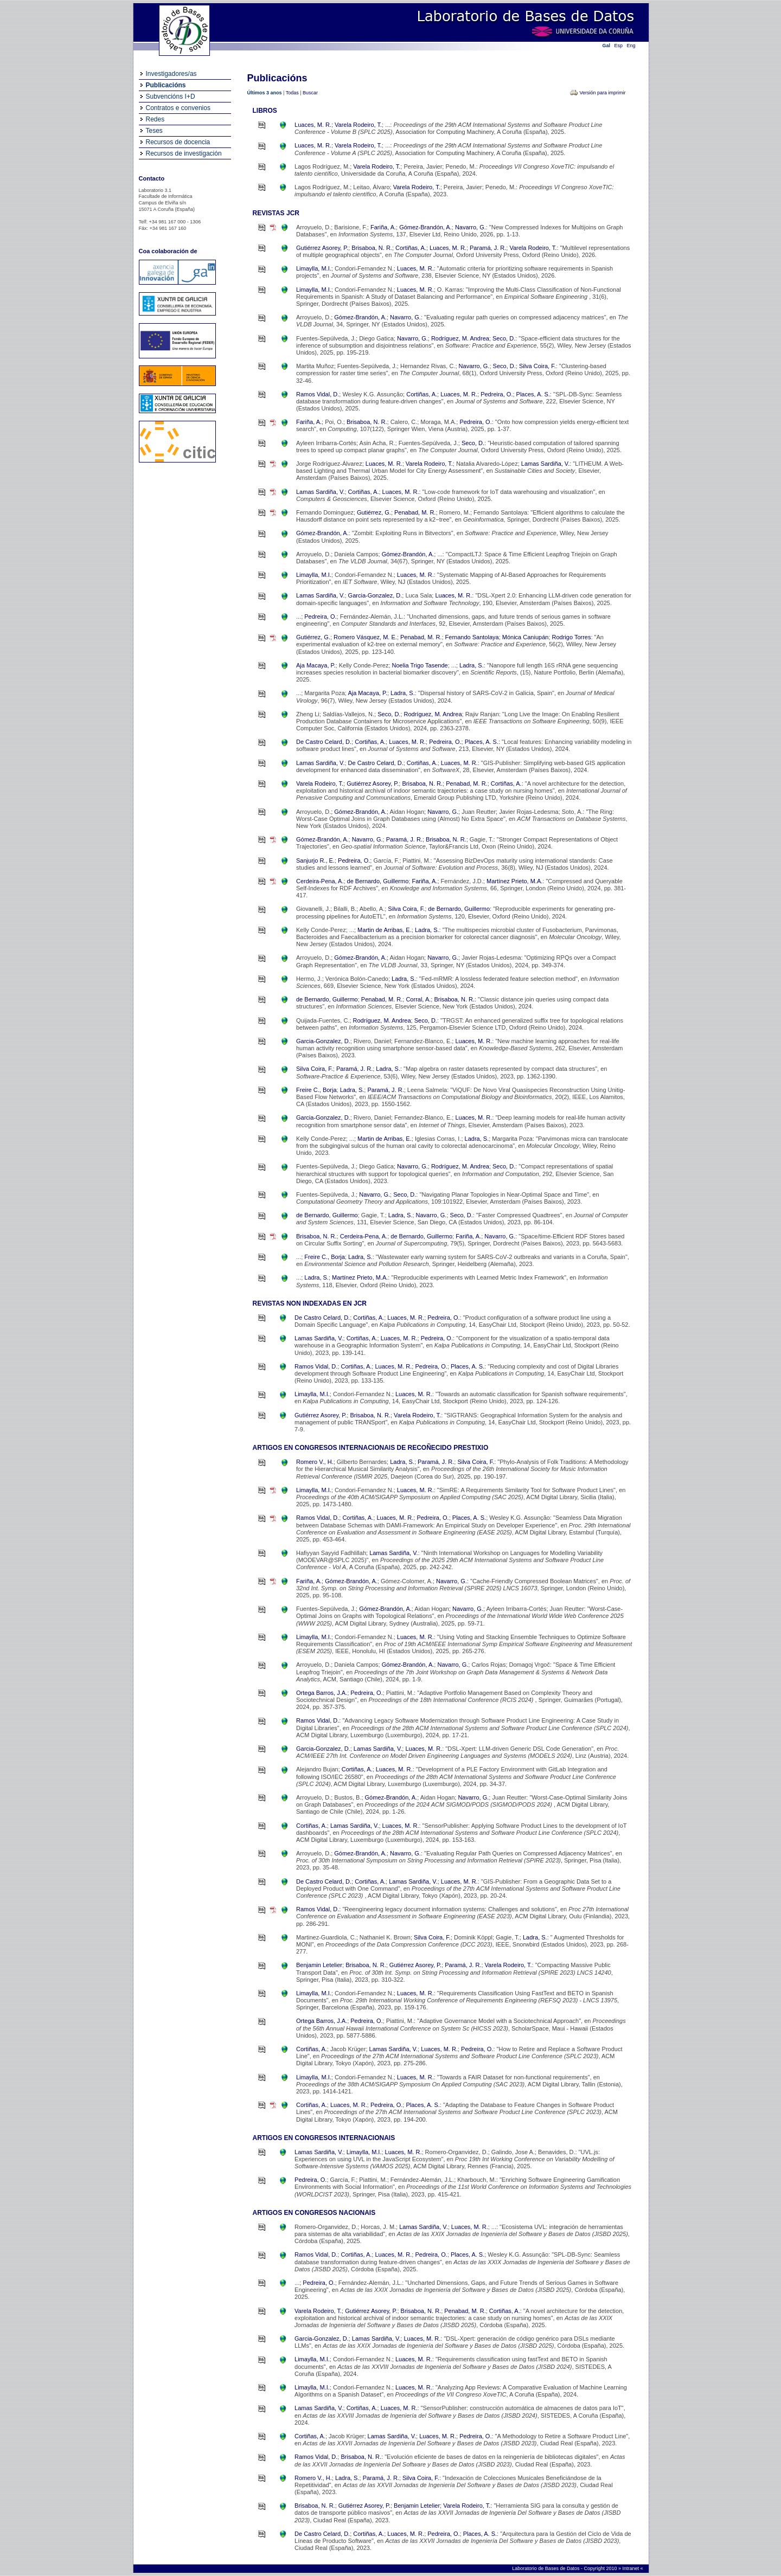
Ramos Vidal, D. (317, 394)
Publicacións (166, 85)
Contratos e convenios (178, 108)
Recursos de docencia (178, 142)
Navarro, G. (470, 227)
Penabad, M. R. (415, 512)
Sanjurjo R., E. (315, 860)
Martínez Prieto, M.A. (514, 881)
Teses (154, 130)
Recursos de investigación (184, 153)
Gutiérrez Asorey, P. (322, 248)
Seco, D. (503, 338)
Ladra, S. (471, 665)
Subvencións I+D (170, 96)
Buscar (310, 92)
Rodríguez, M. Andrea (460, 338)
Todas (292, 92)
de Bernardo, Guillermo (378, 881)
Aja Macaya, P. (316, 665)
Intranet (631, 2568)
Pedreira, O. (497, 394)
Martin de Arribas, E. (384, 930)
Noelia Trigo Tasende (420, 665)
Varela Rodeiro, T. (358, 124)
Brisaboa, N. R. (371, 248)
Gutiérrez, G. (374, 512)
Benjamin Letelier (319, 1965)
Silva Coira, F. (537, 366)
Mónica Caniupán (525, 637)
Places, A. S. (533, 394)
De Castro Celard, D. (323, 741)
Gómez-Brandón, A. (425, 227)
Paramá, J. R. (488, 248)
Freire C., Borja (316, 1090)
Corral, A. (418, 999)
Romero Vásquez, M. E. (365, 637)
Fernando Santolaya (472, 637)
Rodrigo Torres (571, 637)
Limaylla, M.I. (313, 268)
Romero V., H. (315, 1462)
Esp (618, 45)
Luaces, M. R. (313, 124)
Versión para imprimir (602, 92)
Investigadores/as (171, 74)
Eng (631, 45)
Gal (607, 45)
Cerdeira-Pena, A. (319, 881)
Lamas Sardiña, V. (545, 463)
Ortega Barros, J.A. (321, 1693)
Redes (155, 119)
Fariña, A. (383, 227)
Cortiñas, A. (410, 248)
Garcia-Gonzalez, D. (375, 595)
